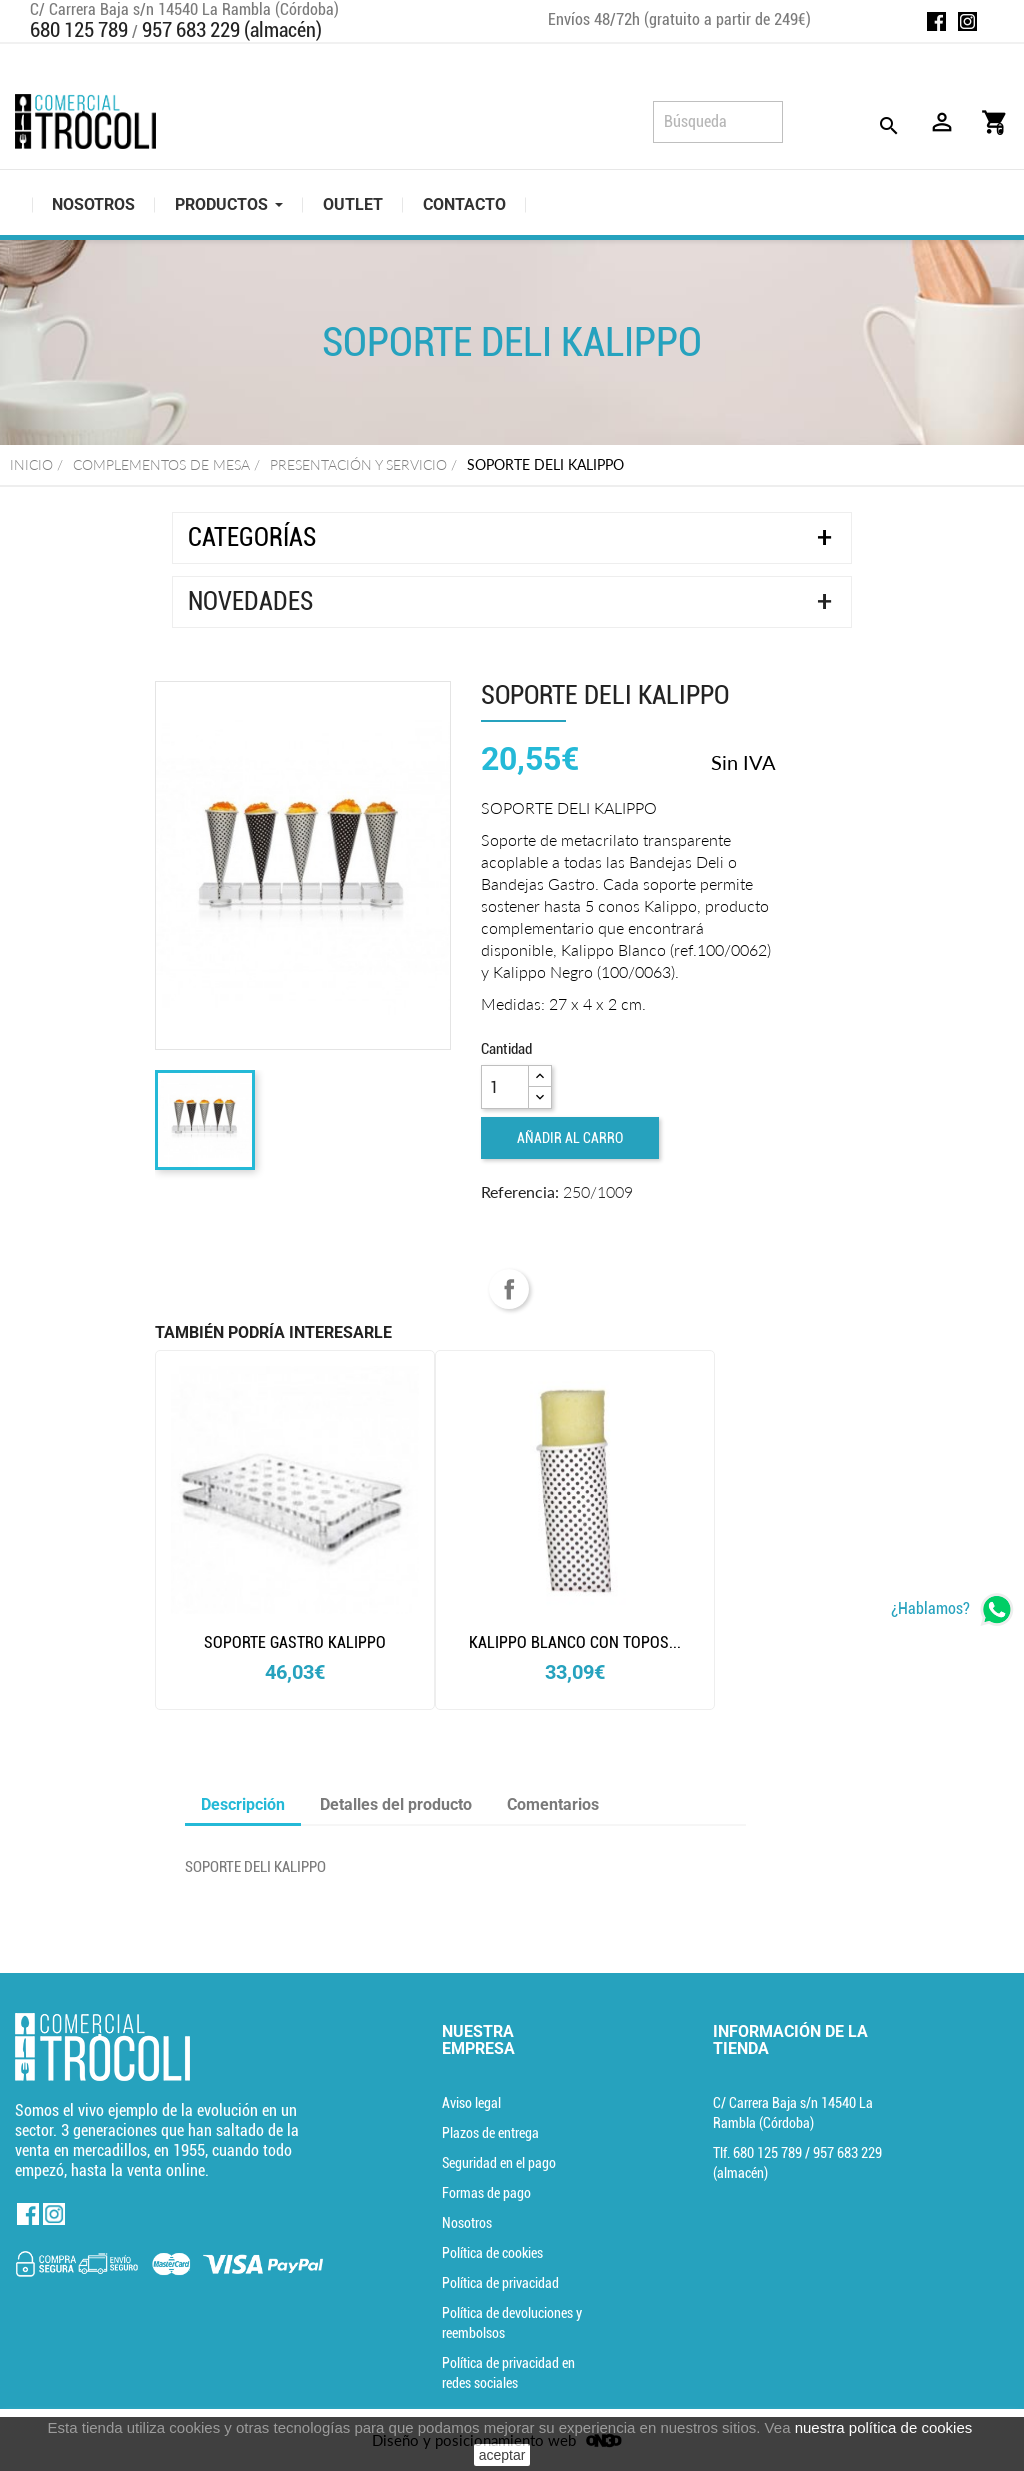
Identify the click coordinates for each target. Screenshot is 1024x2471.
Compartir (509, 1289)
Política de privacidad (500, 2283)
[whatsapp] (952, 1609)
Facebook (936, 21)
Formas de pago (486, 2193)
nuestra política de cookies (884, 2427)
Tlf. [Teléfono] (759, 2153)
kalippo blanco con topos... (575, 1642)
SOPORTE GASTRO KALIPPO (295, 1642)
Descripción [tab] (243, 1804)
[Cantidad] (505, 1087)
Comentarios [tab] (553, 1804)
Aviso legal (471, 2103)
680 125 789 (79, 30)
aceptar (502, 2455)
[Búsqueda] (718, 122)
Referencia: (520, 1191)
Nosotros (467, 2223)
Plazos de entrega (490, 2133)
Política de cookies (492, 2253)
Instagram (967, 21)
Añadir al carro (570, 1138)
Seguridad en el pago (499, 2163)
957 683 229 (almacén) (232, 30)
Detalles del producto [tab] (396, 1804)
